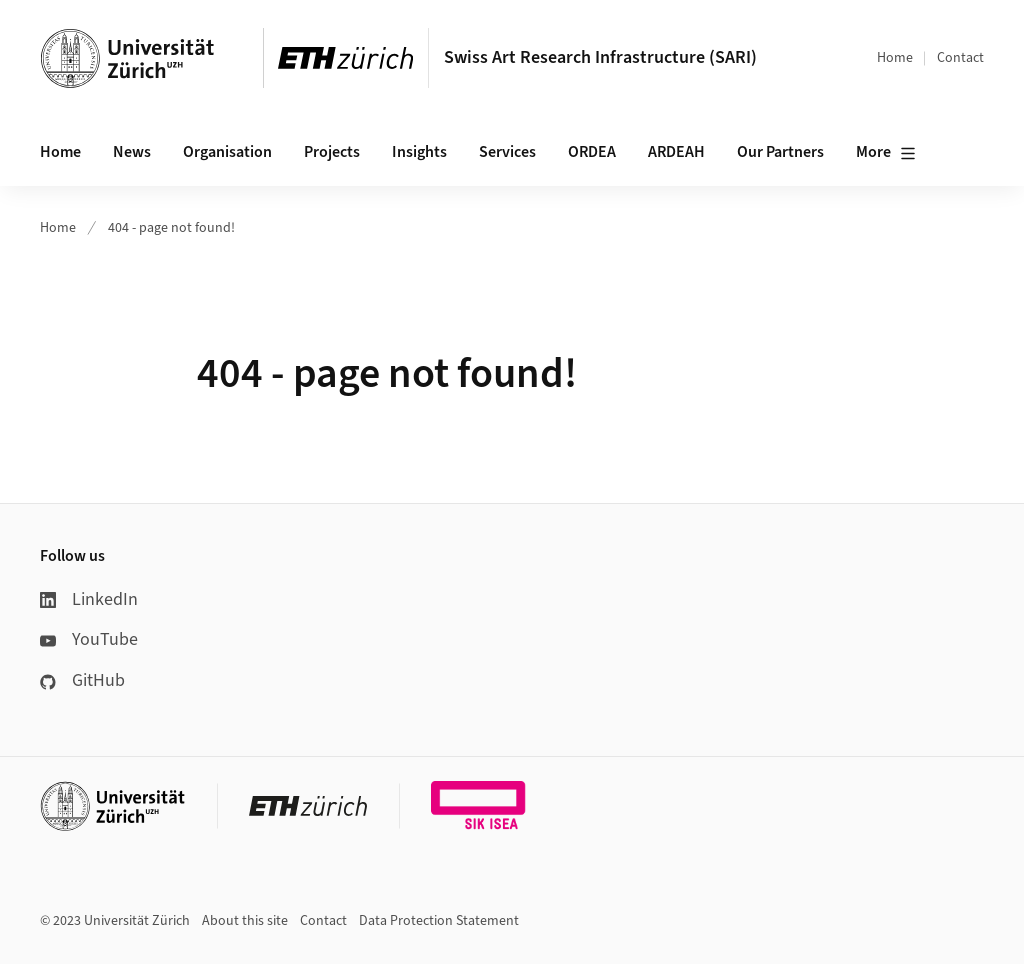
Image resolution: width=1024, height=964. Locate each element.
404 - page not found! (171, 228)
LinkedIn (89, 599)
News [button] (132, 152)
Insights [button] (419, 152)
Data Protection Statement (439, 921)
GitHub (82, 680)
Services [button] (507, 152)
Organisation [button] (227, 152)
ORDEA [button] (592, 152)
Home (895, 58)
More (886, 153)
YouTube (89, 639)
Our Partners (780, 152)
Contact (960, 58)
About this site (245, 921)
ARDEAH (676, 152)
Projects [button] (332, 152)
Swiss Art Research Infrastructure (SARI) (600, 57)
